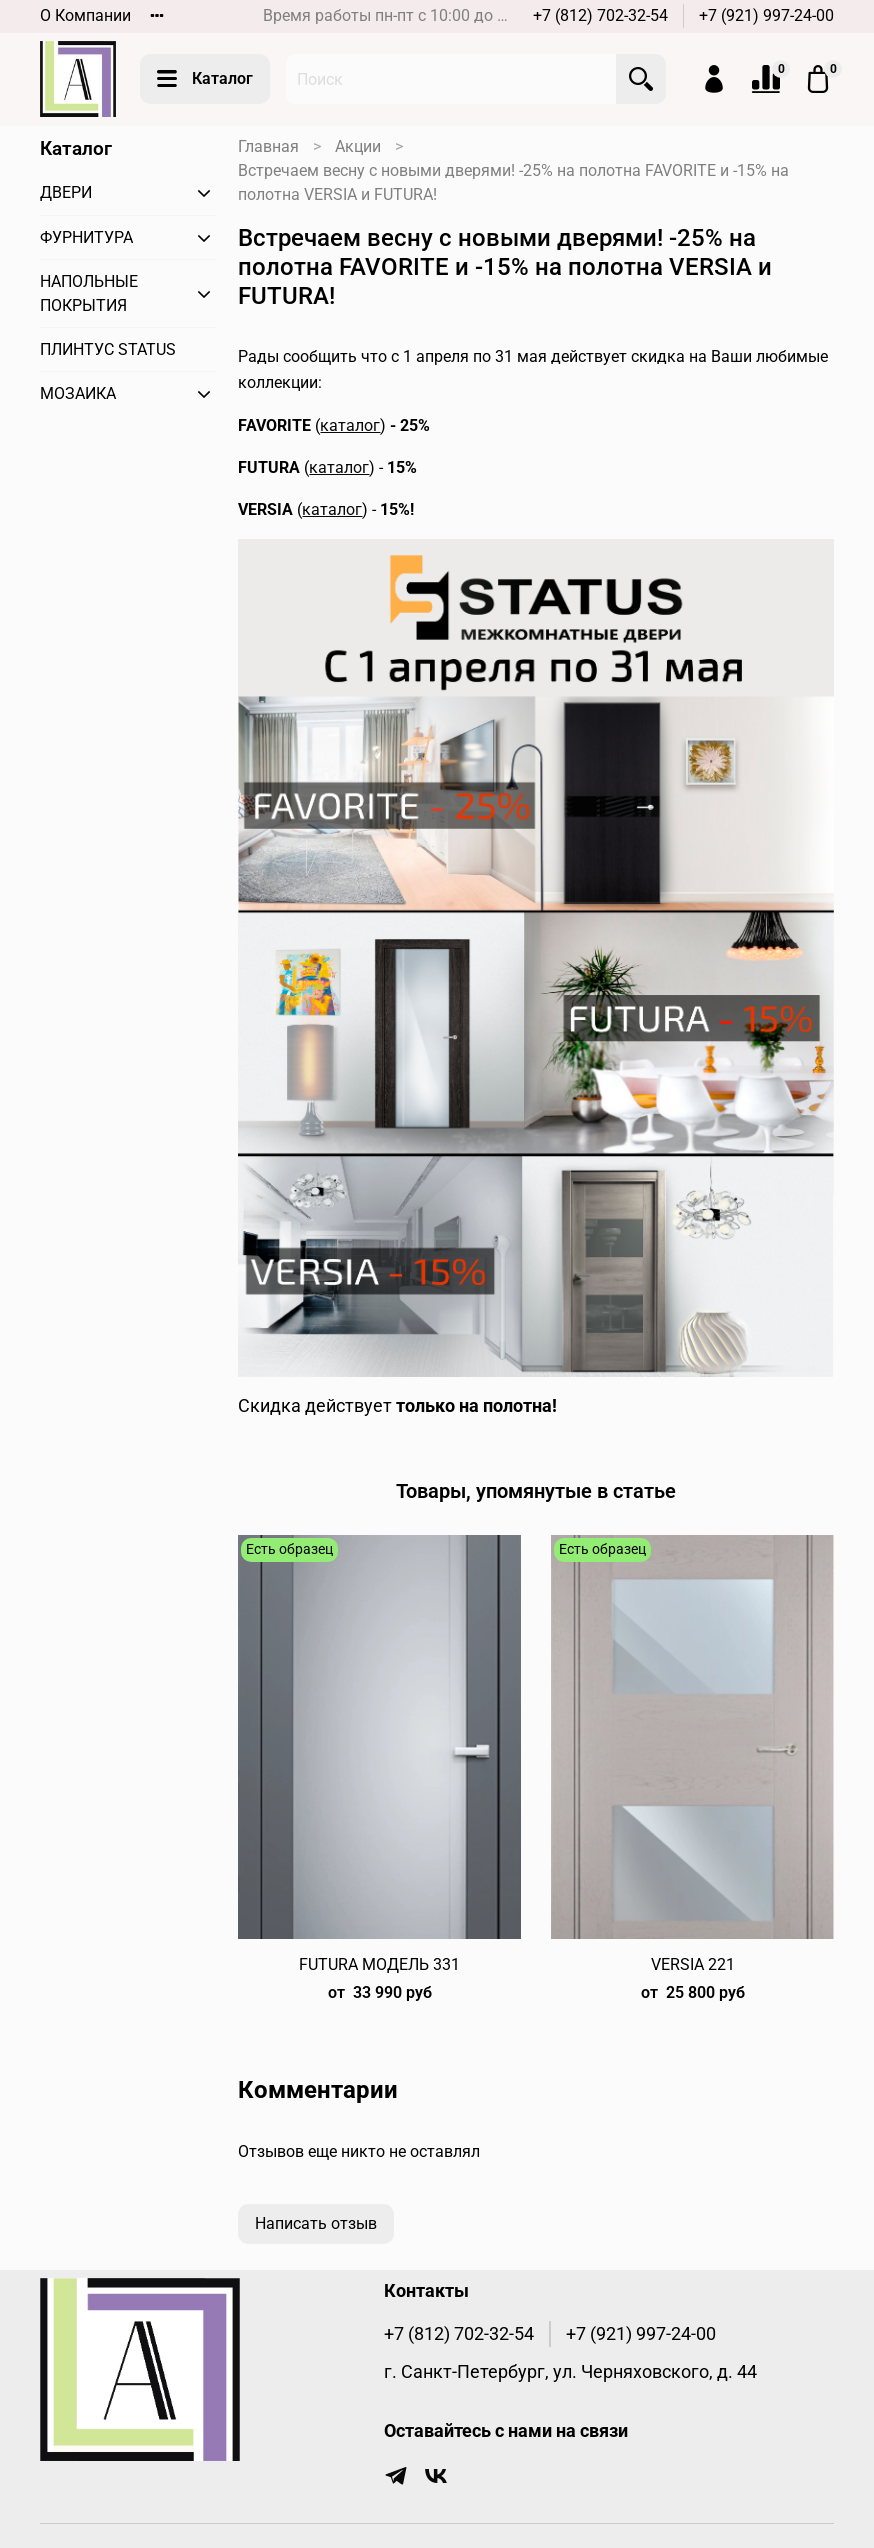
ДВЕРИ (66, 192)
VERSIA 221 (693, 1964)
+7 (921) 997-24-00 (766, 15)
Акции (358, 146)
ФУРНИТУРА (86, 237)
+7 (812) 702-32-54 (600, 15)
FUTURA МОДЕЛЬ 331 (379, 1964)
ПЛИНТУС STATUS (108, 349)
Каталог (205, 79)
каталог (350, 425)
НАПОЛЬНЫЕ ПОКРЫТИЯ (89, 293)
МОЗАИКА (78, 393)
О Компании (85, 15)
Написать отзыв (316, 2223)
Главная (268, 146)
